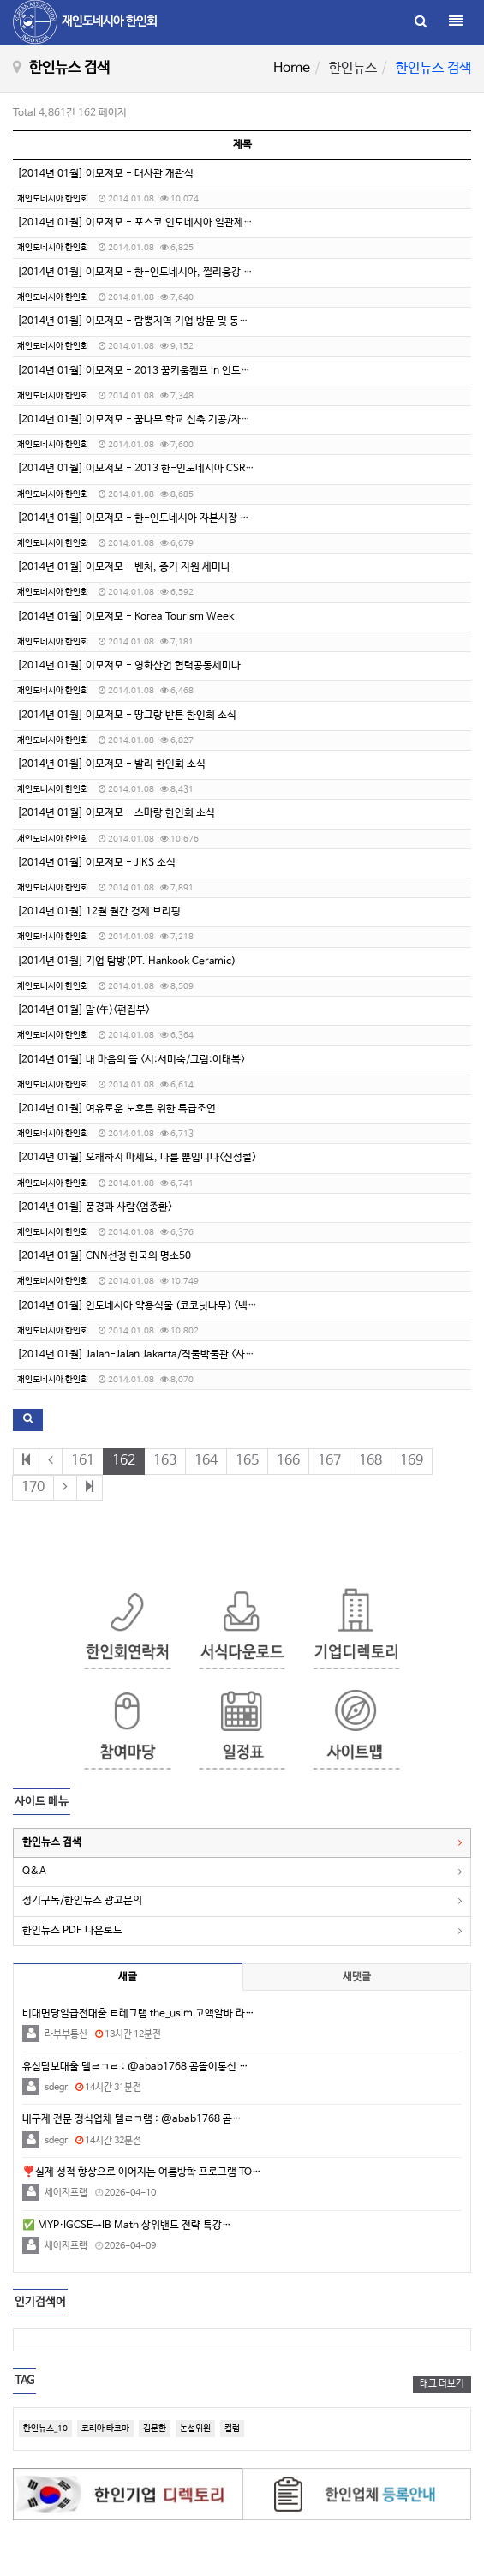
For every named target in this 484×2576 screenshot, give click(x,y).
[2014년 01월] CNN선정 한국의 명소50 (104, 1256)
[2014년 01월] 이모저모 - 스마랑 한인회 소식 (116, 813)
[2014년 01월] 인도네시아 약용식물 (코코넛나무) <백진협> (144, 1306)
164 (206, 1461)
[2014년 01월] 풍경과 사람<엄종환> (94, 1207)
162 (123, 1461)
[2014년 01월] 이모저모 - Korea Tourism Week (125, 617)
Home (291, 68)
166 (288, 1461)
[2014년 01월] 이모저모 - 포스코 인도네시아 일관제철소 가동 (150, 223)
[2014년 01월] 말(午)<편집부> (83, 1010)
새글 (127, 1977)
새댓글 (357, 1977)
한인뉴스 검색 (51, 1842)
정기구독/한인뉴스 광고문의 (82, 1901)
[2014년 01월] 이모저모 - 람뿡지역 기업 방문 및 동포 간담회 (148, 321)
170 (33, 1487)
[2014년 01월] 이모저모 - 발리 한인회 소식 (111, 764)
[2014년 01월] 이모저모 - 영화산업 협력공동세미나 (129, 666)
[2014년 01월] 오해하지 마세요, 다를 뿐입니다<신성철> (136, 1158)
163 (164, 1461)
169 (411, 1461)
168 (370, 1461)
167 (329, 1461)
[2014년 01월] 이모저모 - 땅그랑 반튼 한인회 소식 (126, 716)
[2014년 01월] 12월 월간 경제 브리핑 (99, 912)
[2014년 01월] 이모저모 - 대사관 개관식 (105, 174)
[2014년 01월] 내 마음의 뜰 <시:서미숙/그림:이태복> (131, 1060)
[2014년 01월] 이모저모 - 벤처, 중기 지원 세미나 (123, 567)
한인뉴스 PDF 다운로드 (72, 1931)
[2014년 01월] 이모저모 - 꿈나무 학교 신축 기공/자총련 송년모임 (158, 420)
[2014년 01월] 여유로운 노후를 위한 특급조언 (116, 1109)
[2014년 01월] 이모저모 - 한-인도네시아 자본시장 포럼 (138, 518)
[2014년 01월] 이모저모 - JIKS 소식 (96, 863)
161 (82, 1461)
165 (247, 1461)
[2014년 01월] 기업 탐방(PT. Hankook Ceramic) (126, 961)
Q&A (34, 1872)
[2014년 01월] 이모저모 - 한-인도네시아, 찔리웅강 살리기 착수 (155, 273)
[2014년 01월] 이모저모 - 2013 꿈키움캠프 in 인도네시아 (143, 371)
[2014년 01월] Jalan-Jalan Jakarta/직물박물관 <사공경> (142, 1355)
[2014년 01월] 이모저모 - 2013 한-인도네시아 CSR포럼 (140, 469)
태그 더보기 (442, 2384)
